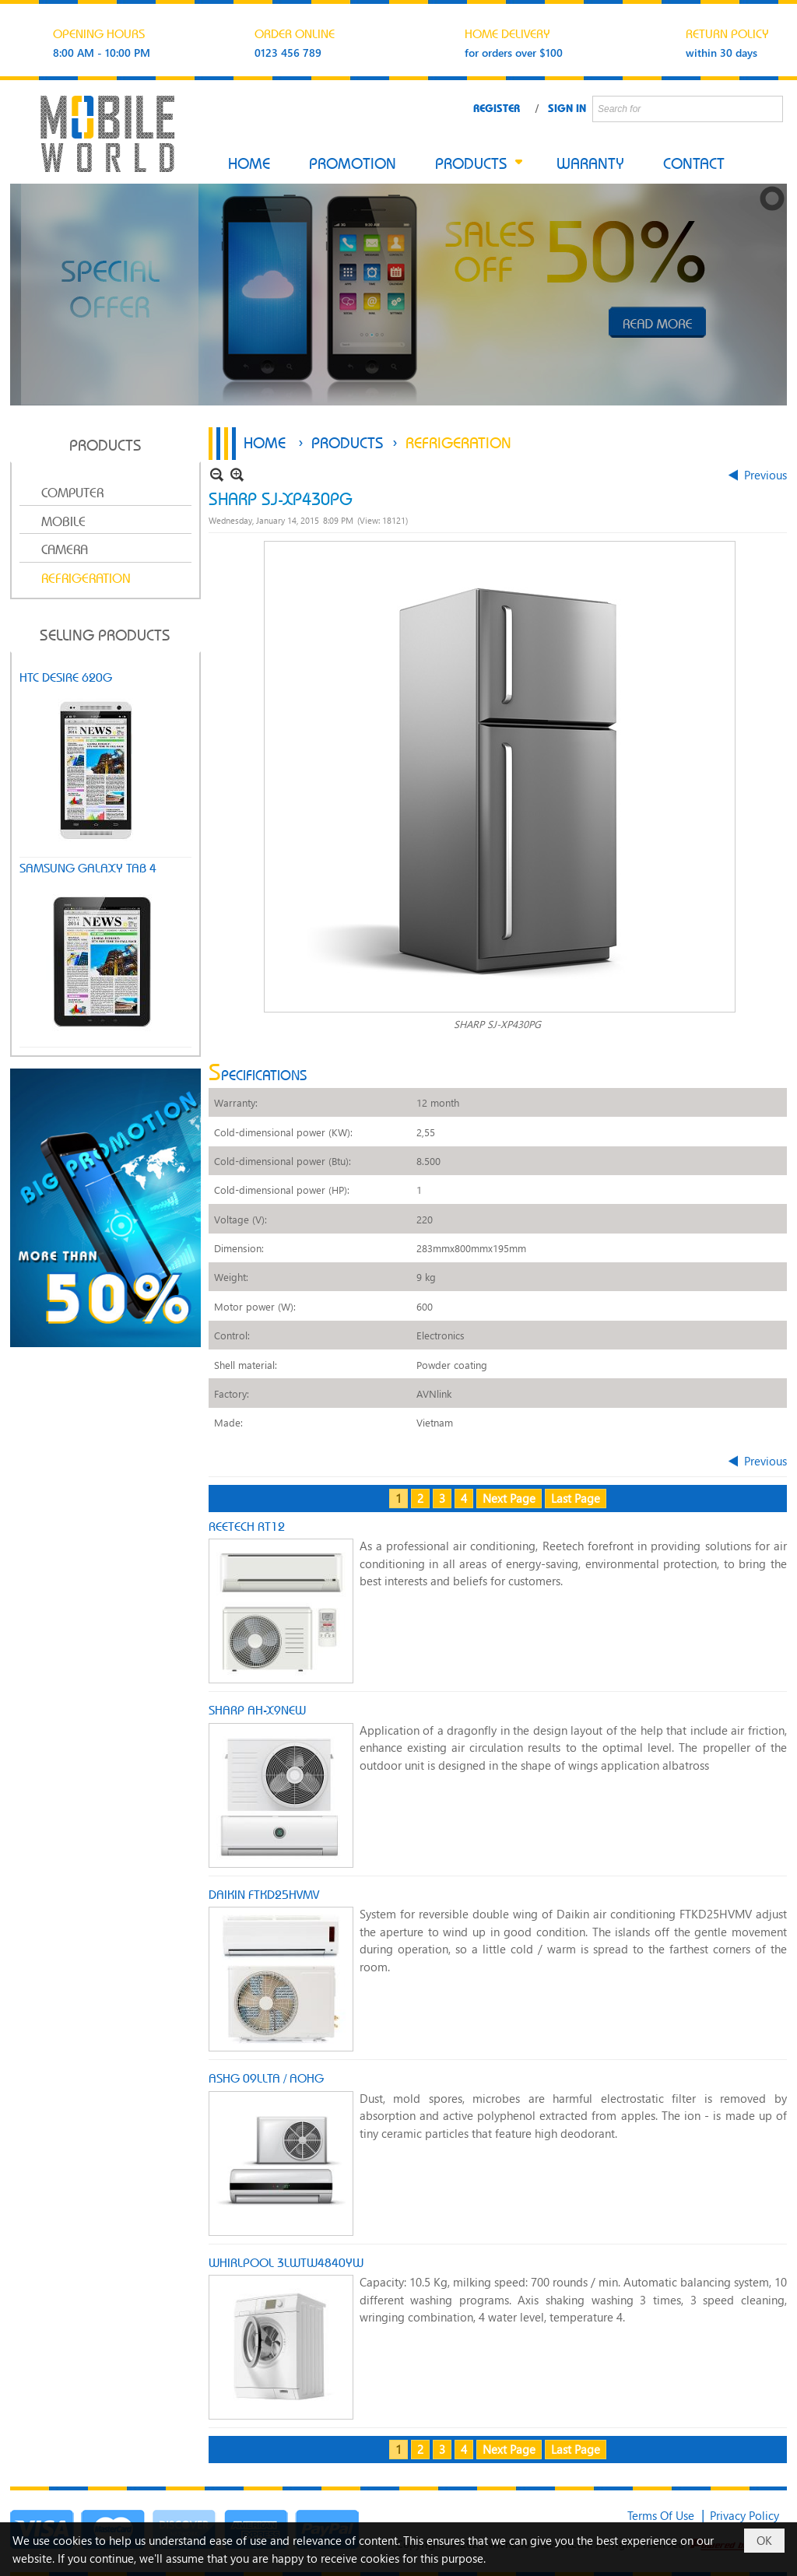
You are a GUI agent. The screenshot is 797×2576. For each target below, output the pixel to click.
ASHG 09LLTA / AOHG (266, 2077)
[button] (476, 164)
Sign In (567, 107)
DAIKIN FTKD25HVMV (264, 1893)
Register (496, 107)
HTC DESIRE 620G (65, 676)
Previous (765, 475)
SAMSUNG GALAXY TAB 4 (87, 867)
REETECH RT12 (247, 1525)
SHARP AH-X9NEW (257, 1709)
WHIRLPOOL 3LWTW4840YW (286, 2261)
